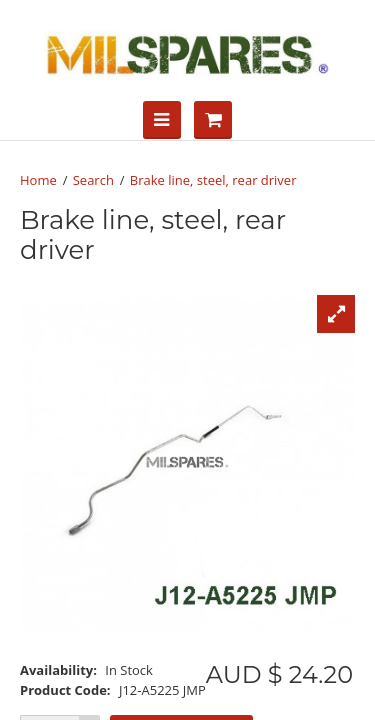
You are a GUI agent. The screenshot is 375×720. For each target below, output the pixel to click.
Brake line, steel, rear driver (213, 180)
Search (93, 180)
